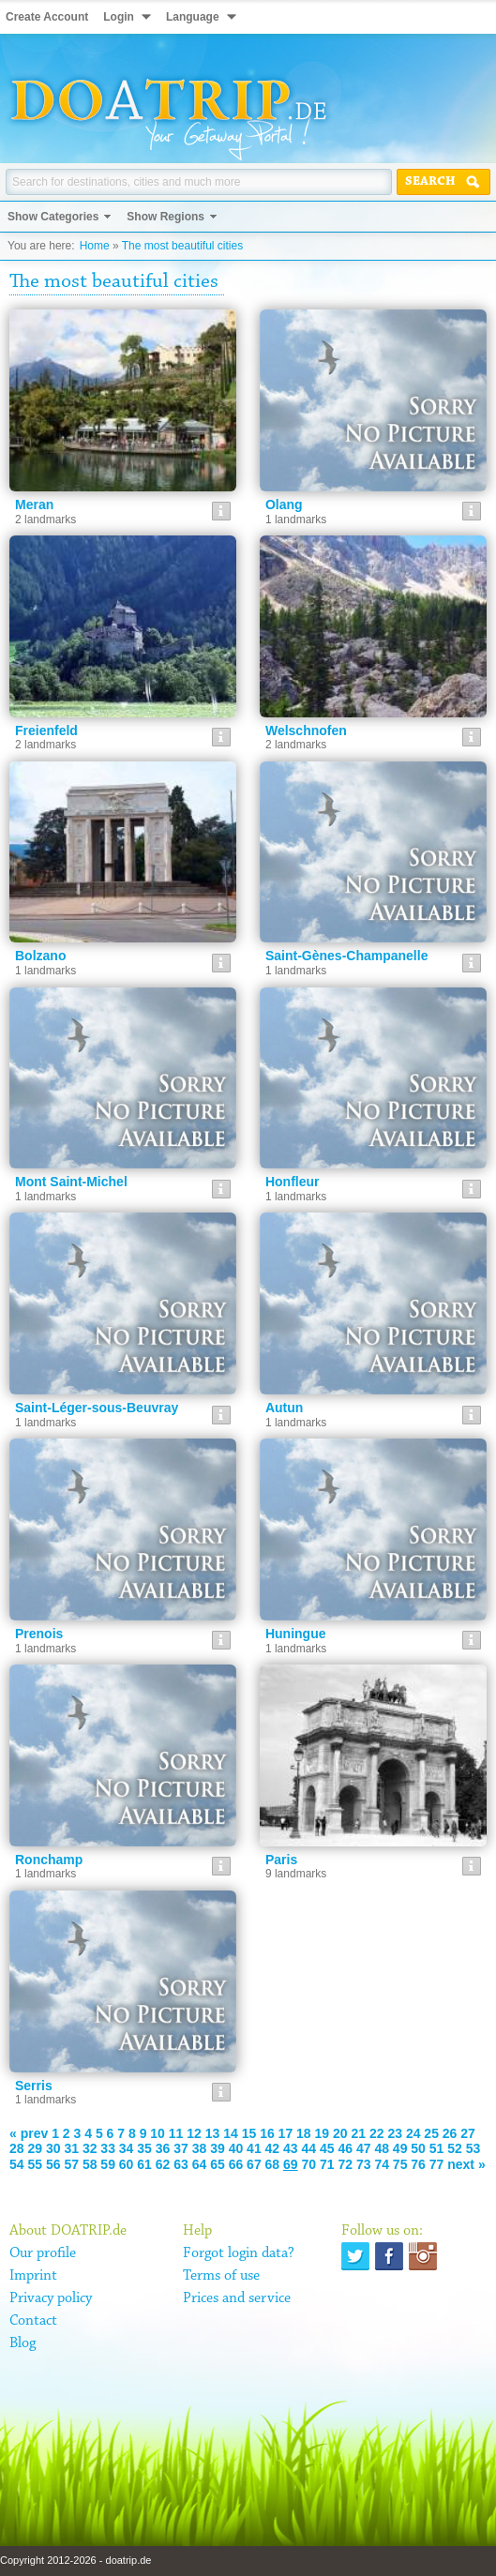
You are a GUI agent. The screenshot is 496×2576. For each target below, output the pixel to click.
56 (53, 2164)
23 (394, 2133)
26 (450, 2133)
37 (180, 2148)
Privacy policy (50, 2298)
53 (473, 2148)
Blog (22, 2343)
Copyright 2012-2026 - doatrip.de (75, 2560)
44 (309, 2148)
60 (126, 2164)
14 (230, 2133)
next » (466, 2164)
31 (71, 2148)
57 (71, 2164)
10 (157, 2133)
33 (107, 2148)
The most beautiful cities (182, 245)
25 (431, 2133)
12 (194, 2133)
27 (467, 2133)
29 (34, 2148)
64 (199, 2164)
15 (249, 2133)
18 (303, 2133)
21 (358, 2133)
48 (381, 2148)
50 (418, 2148)
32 (90, 2148)
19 (322, 2133)
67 (254, 2164)
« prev (28, 2133)
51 (436, 2148)
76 (418, 2164)
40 (236, 2148)
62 (163, 2164)
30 (53, 2148)
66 (236, 2164)
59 (107, 2164)
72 (345, 2164)
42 (272, 2148)
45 (327, 2148)
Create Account (47, 16)
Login (118, 16)
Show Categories (53, 216)
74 (381, 2164)
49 (400, 2148)
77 (436, 2164)
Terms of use (221, 2275)
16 (267, 2133)
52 (454, 2148)
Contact (33, 2320)
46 (345, 2148)
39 (217, 2148)
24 (413, 2133)
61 (144, 2164)
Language (192, 16)
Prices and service (237, 2298)
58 (90, 2164)
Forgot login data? (238, 2253)
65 (217, 2164)
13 (212, 2133)
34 (126, 2148)
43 (290, 2148)
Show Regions (165, 216)
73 (363, 2164)
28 (16, 2148)
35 (144, 2148)
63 (180, 2164)
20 (340, 2133)
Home (95, 245)
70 (309, 2164)
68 (272, 2164)
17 (285, 2133)
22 (376, 2133)
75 (400, 2164)
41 (254, 2148)
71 (327, 2164)
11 (176, 2133)
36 (163, 2148)
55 (34, 2164)
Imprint (33, 2275)
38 (199, 2148)
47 (363, 2148)
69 (290, 2164)
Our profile (42, 2253)
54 (16, 2164)
